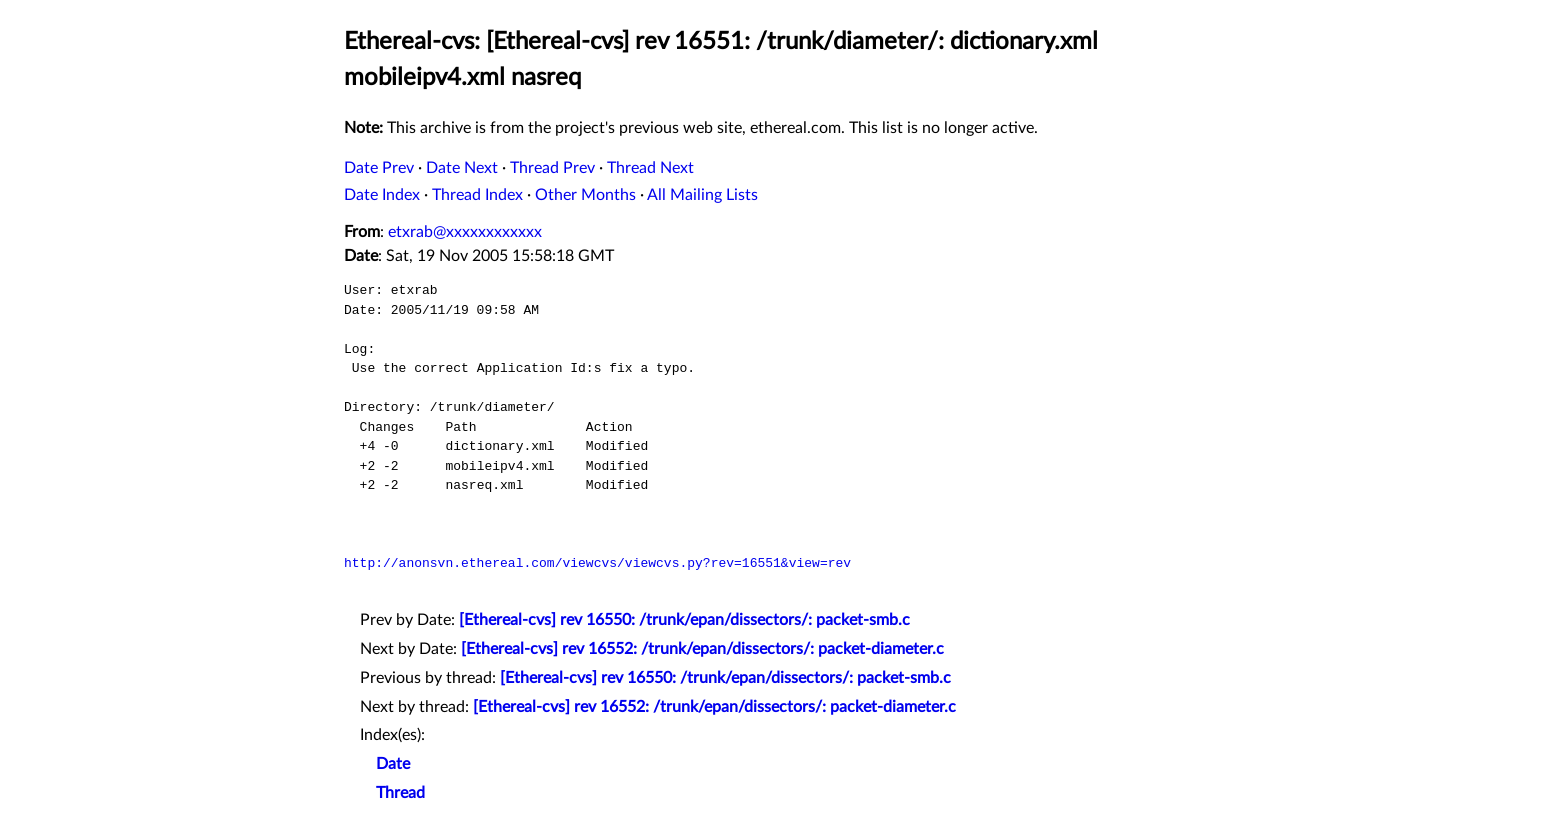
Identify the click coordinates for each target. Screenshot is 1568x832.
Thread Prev (552, 168)
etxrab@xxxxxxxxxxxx (465, 232)
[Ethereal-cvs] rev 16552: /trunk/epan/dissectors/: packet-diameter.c (702, 649)
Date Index (382, 195)
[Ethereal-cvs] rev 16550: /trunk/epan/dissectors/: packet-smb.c (684, 620)
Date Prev (379, 168)
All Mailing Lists (702, 195)
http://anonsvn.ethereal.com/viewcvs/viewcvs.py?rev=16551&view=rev (597, 563)
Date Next (462, 168)
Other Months (585, 195)
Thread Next (650, 168)
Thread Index (477, 195)
